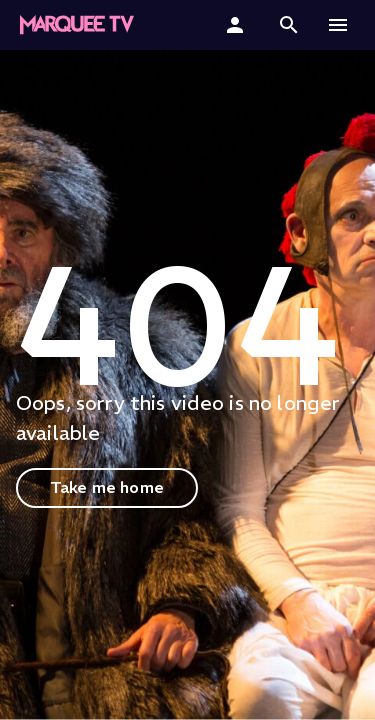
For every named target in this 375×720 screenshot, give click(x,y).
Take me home (107, 487)
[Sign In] (237, 25)
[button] (289, 25)
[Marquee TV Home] (77, 25)
